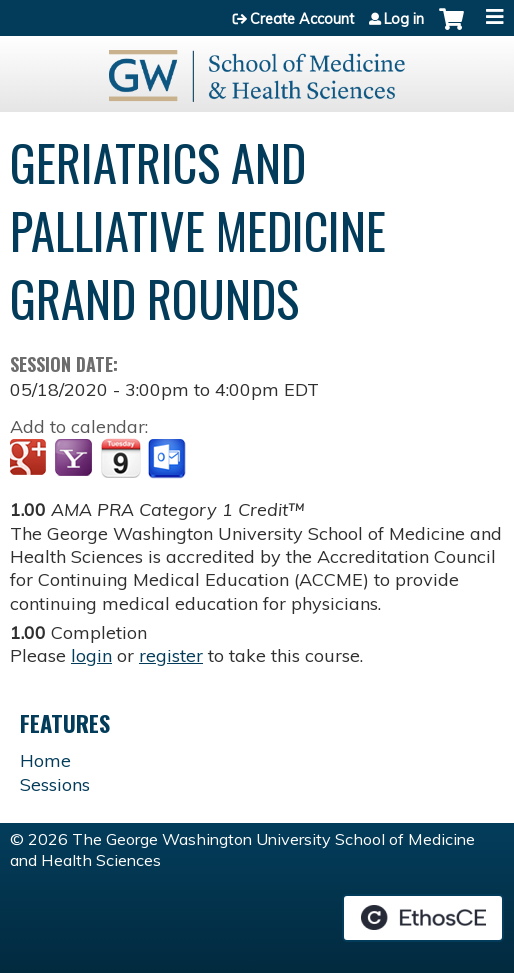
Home (45, 760)
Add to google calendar (30, 459)
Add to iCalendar (120, 458)
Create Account (302, 19)
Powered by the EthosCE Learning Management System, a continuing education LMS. (423, 918)
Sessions (55, 784)
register (171, 655)
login (91, 655)
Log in (404, 19)
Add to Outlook (168, 459)
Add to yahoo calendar (75, 459)
